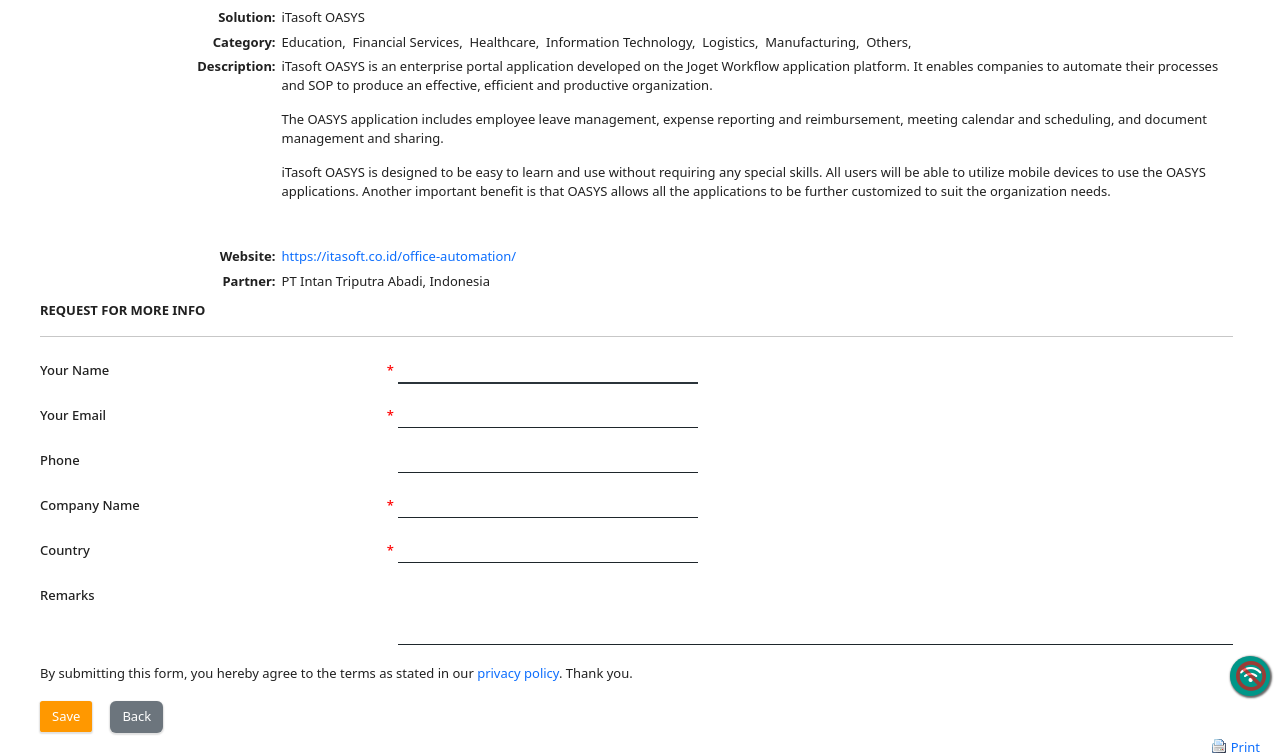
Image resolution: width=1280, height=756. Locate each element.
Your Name (217, 370)
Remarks (67, 595)
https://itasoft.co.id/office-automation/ (399, 256)
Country (217, 550)
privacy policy (518, 673)
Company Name (217, 505)
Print (1245, 746)
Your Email (217, 415)
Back (136, 716)
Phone (60, 460)
